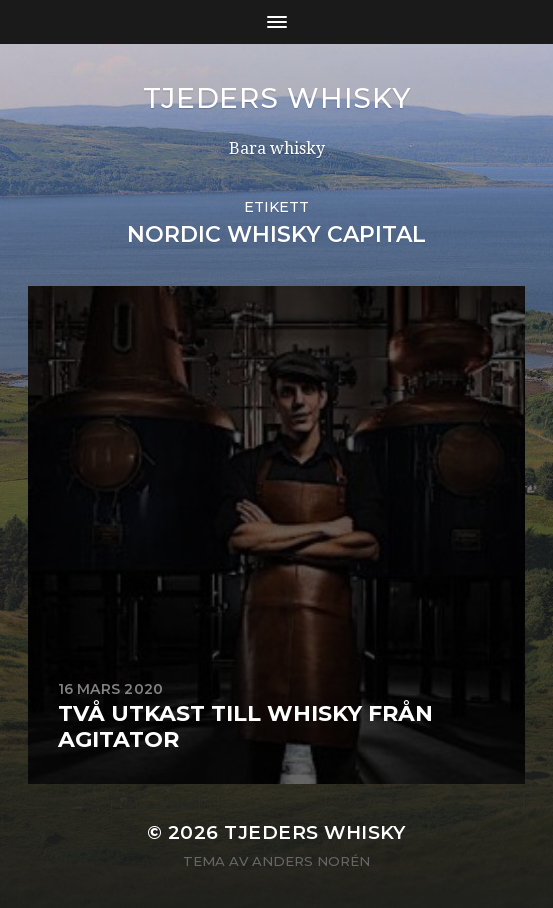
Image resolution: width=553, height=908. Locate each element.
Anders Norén (311, 861)
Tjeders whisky (277, 98)
